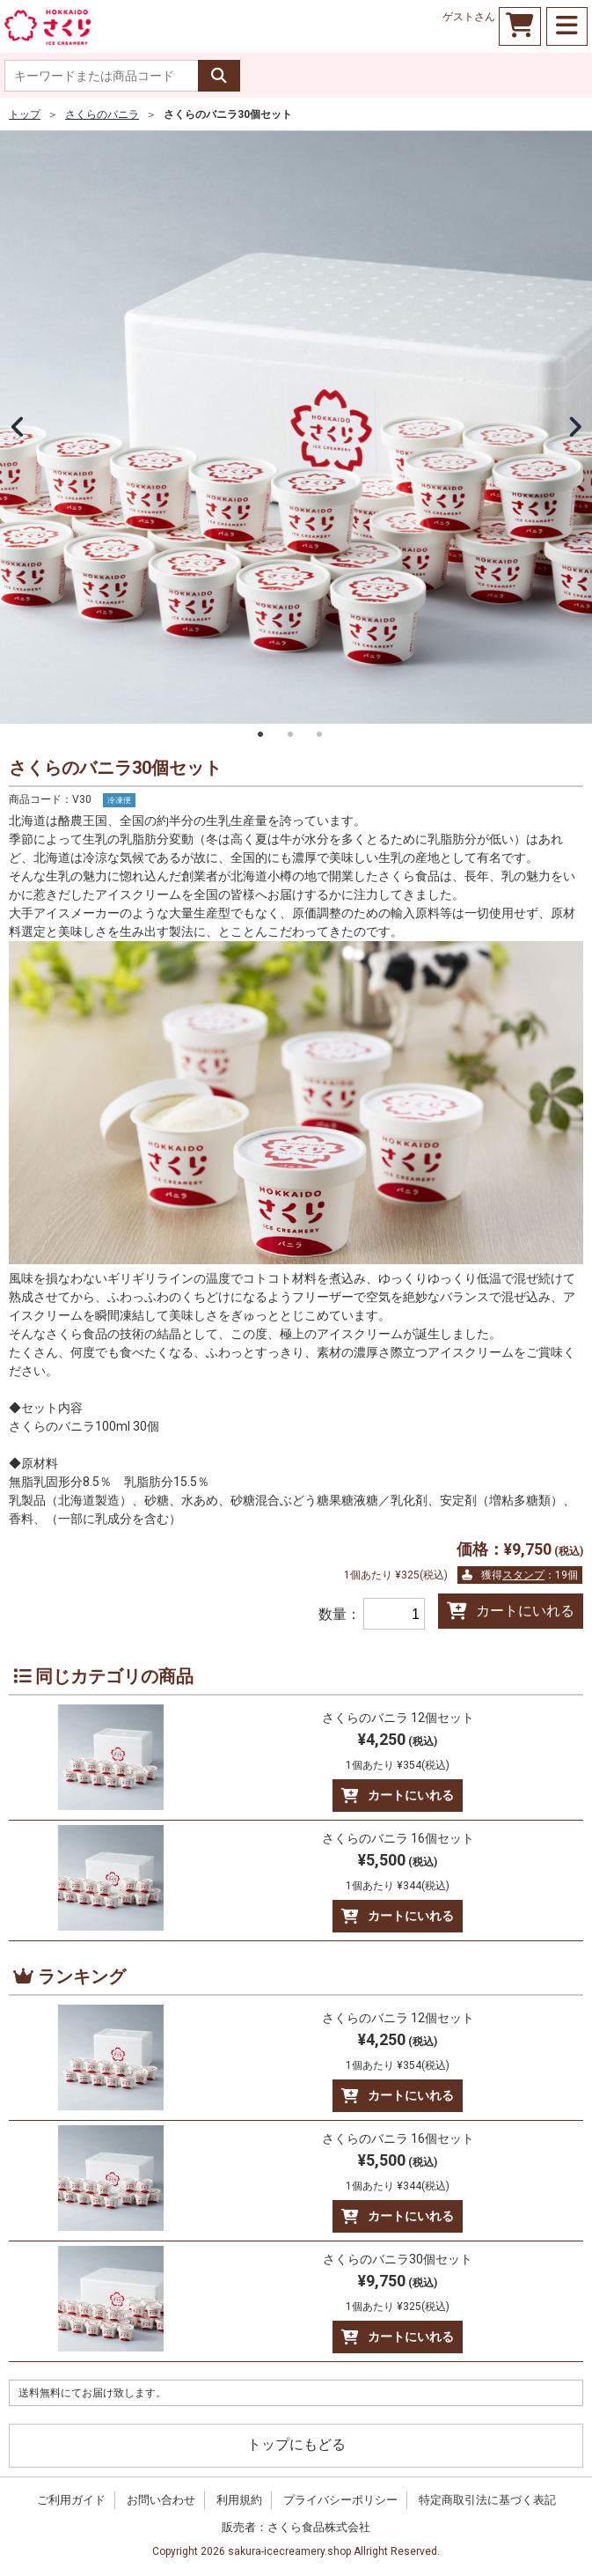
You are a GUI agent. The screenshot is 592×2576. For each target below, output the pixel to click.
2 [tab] (290, 734)
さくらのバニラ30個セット (397, 2259)
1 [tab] (260, 734)
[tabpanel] (296, 427)
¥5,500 (397, 1871)
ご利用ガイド (71, 2499)
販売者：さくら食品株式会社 (296, 2527)
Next (574, 427)
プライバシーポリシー (340, 2499)
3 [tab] (319, 734)
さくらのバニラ (102, 114)
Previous (17, 427)
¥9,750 (397, 2292)
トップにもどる (296, 2444)
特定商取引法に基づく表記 (487, 2499)
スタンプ (523, 1575)
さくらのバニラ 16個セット (398, 1838)
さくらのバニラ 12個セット (398, 1718)
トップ (24, 114)
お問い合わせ (161, 2499)
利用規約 (239, 2499)
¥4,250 (397, 1750)
